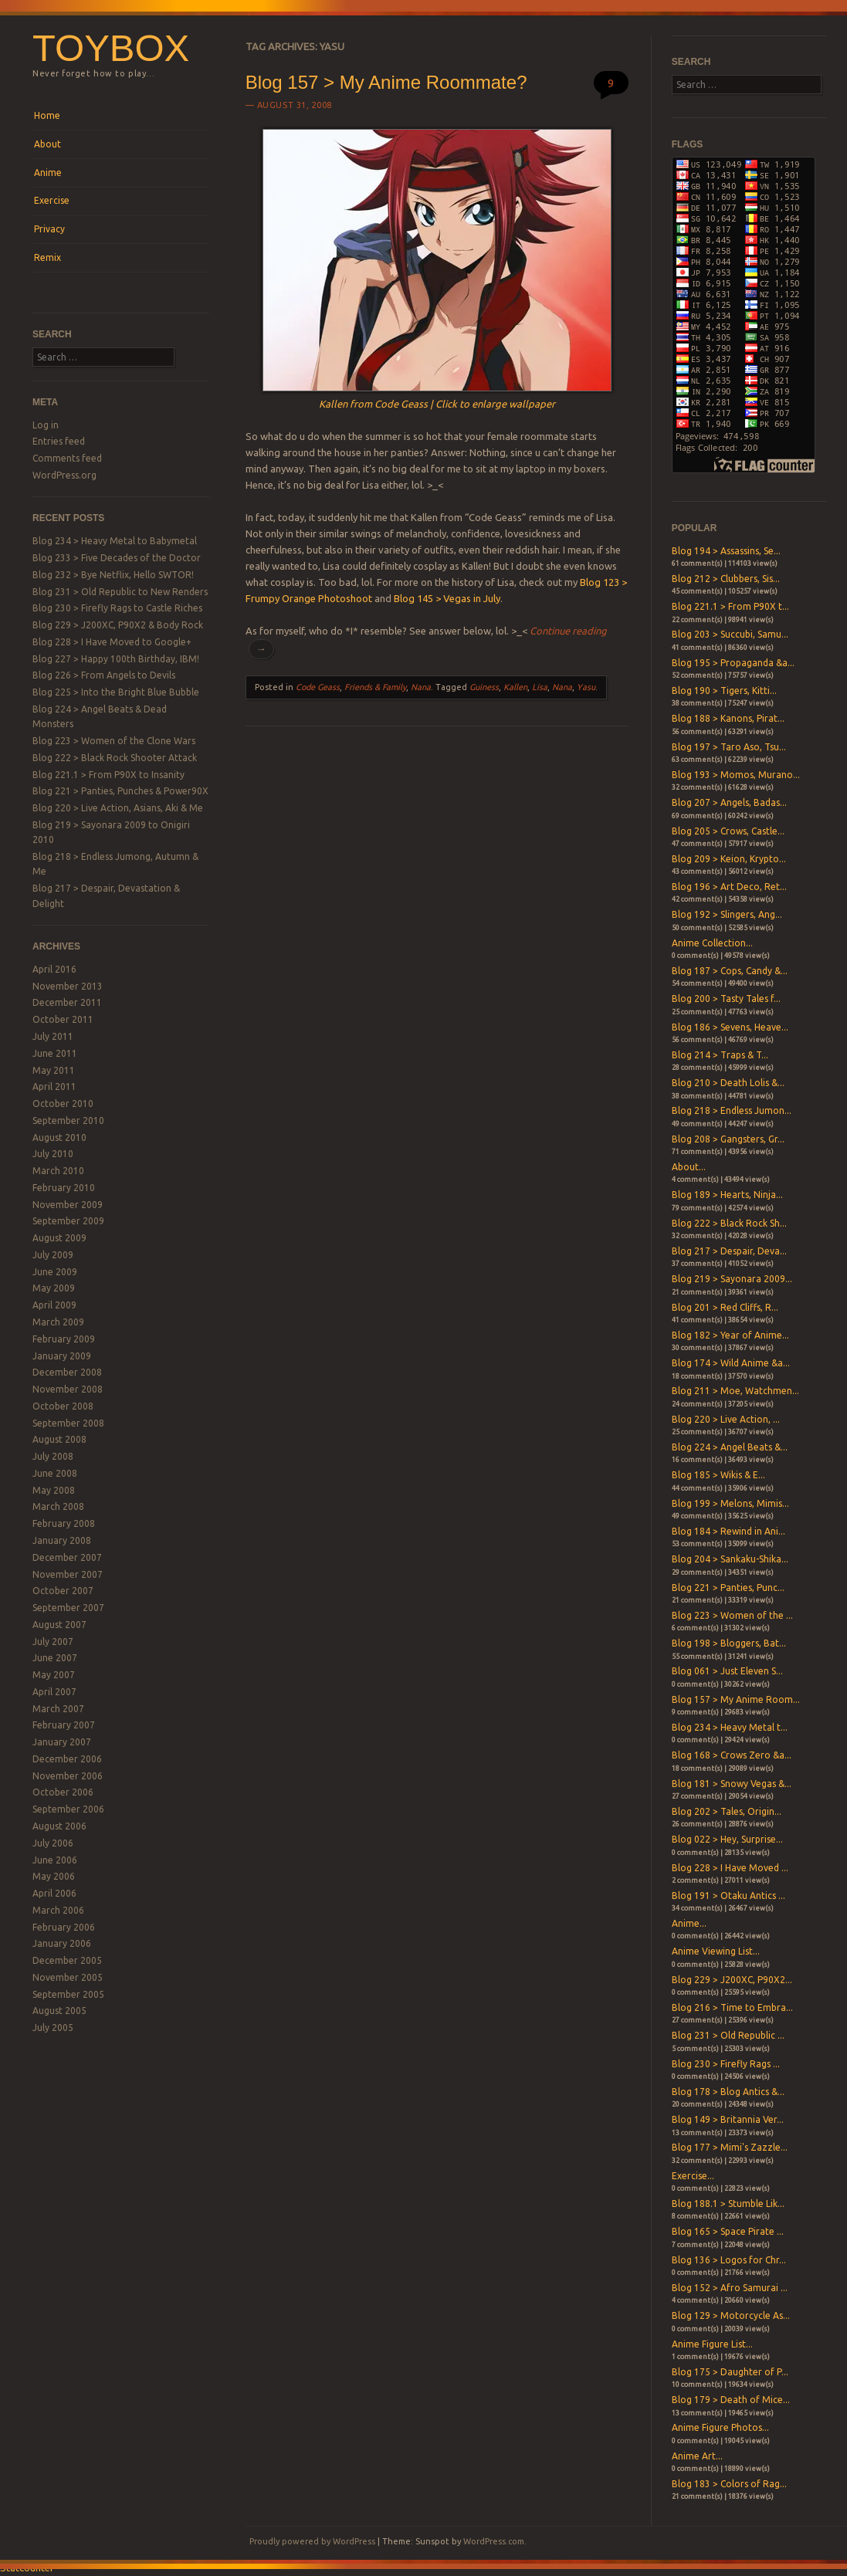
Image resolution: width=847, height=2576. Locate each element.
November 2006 (67, 1776)
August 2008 (59, 1439)
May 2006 (53, 1876)
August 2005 (59, 2011)
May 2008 (53, 1490)
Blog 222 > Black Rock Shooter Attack (114, 758)
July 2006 (52, 1843)
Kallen (515, 687)
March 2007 (58, 1709)
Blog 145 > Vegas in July (447, 598)
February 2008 (63, 1523)
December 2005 (67, 1960)
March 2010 (58, 1171)
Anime (48, 173)
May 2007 (53, 1675)
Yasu (586, 687)
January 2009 (61, 1356)
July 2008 (52, 1456)
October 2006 (62, 1792)
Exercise (51, 200)
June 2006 (54, 1860)
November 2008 (67, 1389)
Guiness (484, 687)
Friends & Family (375, 687)
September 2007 (68, 1608)
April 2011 (54, 1087)
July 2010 (52, 1154)
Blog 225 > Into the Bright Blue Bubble (115, 692)
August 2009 (59, 1238)
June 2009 (54, 1272)
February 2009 (63, 1339)
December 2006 (67, 1759)
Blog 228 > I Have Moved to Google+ (111, 642)
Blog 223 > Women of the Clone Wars (113, 741)
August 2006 (59, 1826)
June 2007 (54, 1658)
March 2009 (58, 1322)
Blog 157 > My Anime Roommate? (386, 82)
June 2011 (54, 1053)
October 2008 (62, 1406)
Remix (47, 257)
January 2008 (61, 1540)
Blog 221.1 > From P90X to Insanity (108, 775)
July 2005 (52, 2028)
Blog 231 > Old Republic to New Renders (120, 592)
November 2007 (67, 1574)
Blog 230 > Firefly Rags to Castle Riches (117, 608)
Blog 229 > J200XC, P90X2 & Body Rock (117, 625)
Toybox (110, 48)
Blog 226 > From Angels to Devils (103, 675)
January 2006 (61, 1943)
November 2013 (67, 986)
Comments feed (67, 458)
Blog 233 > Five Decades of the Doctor (116, 558)
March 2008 (58, 1506)
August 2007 (59, 1625)
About (47, 144)
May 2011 (53, 1070)
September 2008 (68, 1423)
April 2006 (54, 1893)
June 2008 (54, 1473)
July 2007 (52, 1642)
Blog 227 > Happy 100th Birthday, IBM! (115, 659)
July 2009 (52, 1255)
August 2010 (59, 1137)
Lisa (539, 687)
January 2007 (61, 1742)
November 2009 (67, 1205)
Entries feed (58, 441)
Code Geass (318, 687)
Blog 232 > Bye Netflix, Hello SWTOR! (113, 575)
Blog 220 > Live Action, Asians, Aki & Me (117, 808)
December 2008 (67, 1372)
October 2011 (62, 1019)
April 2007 (54, 1692)
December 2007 (67, 1557)
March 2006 (58, 1910)
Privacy (49, 229)
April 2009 (54, 1305)
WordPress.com (493, 2541)
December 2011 (67, 1002)
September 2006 (68, 1809)
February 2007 (63, 1725)
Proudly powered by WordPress (312, 2541)
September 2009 (68, 1221)
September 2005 (68, 1994)
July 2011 (52, 1036)
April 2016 (54, 969)
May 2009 (53, 1288)
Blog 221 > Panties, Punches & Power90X (120, 791)
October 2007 (62, 1591)
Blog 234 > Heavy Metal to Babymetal (114, 541)
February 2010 (63, 1188)
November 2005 (67, 1977)
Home (47, 115)
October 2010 (62, 1103)
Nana (421, 687)
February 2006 (63, 1927)
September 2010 (68, 1120)
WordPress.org (64, 475)
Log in (45, 425)
